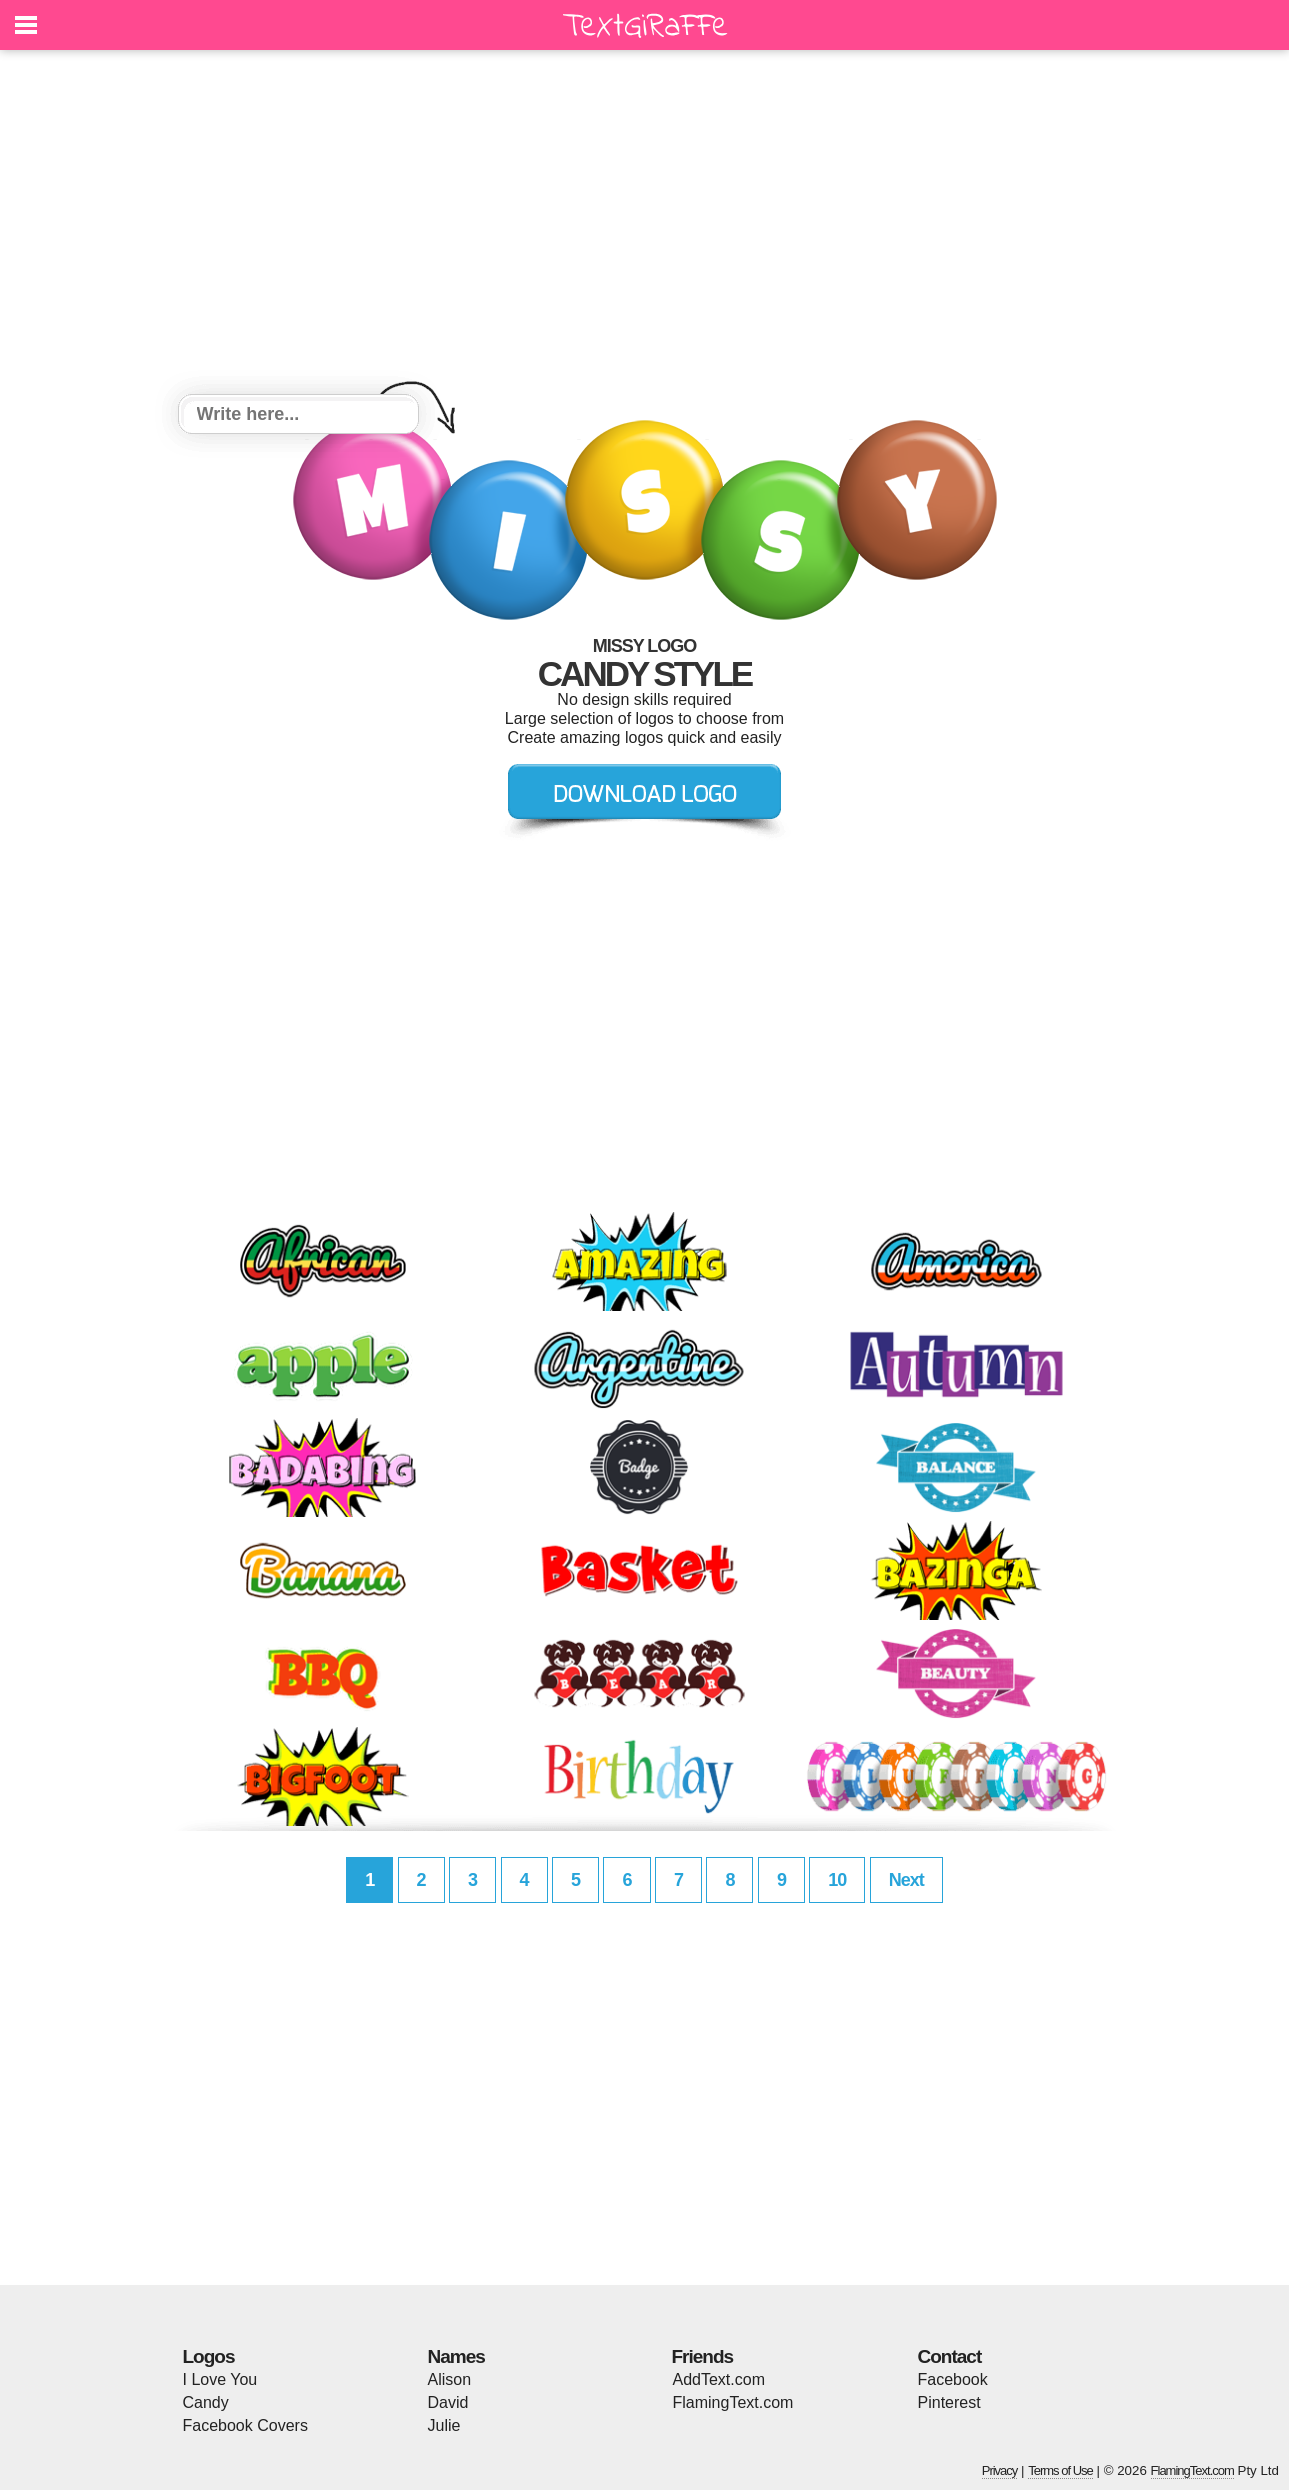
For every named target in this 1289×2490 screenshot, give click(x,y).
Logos (209, 2356)
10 (837, 1880)
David (448, 2402)
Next (906, 1880)
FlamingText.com (733, 2402)
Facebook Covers (245, 2425)
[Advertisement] (645, 225)
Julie (444, 2425)
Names (456, 2356)
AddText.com (719, 2379)
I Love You (220, 2379)
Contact (950, 2356)
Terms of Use (1060, 2470)
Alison (450, 2379)
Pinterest (949, 2402)
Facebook (953, 2379)
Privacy (1000, 2470)
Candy (206, 2402)
